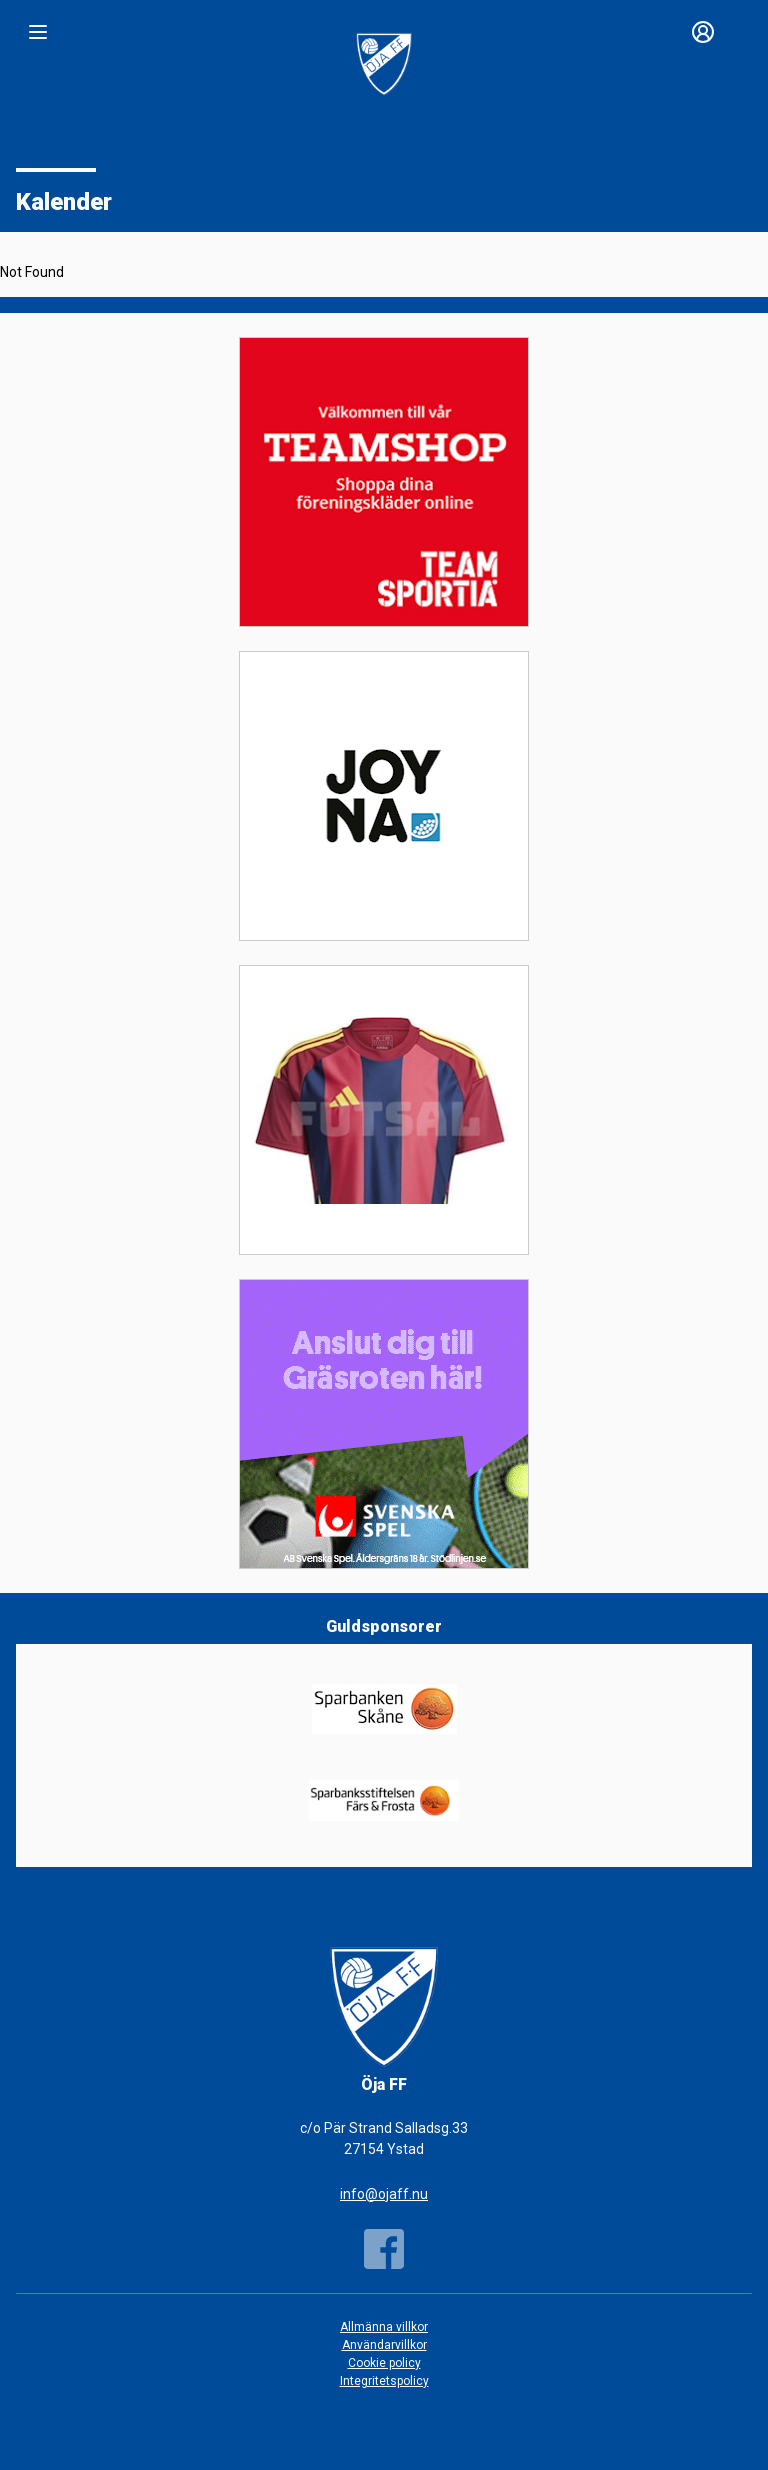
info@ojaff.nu (384, 2194)
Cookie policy (384, 2363)
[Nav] (38, 32)
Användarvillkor (384, 2345)
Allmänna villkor (384, 2327)
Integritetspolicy (384, 2381)
